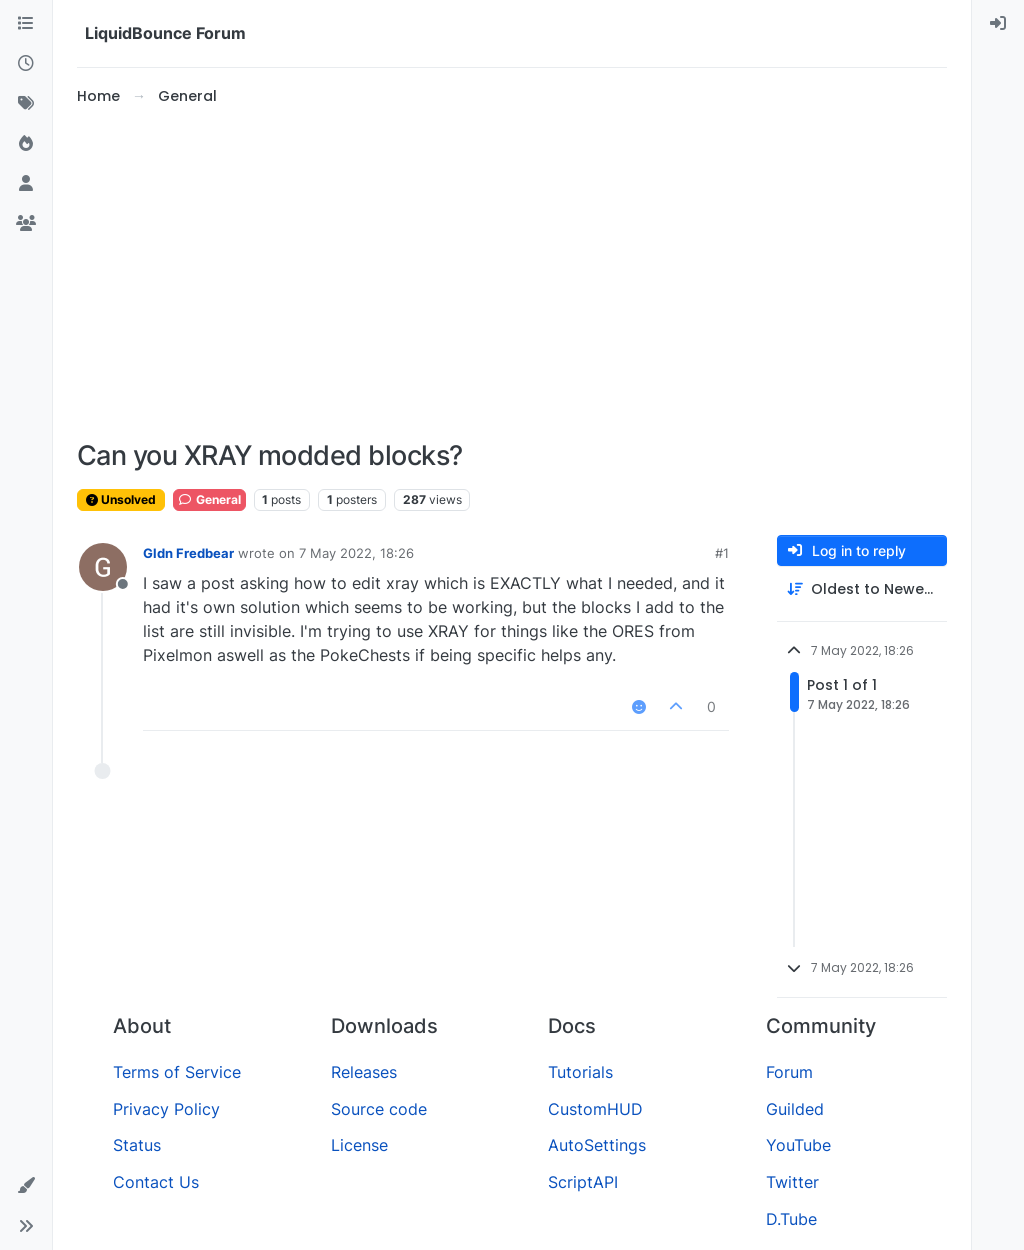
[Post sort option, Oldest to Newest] (862, 589)
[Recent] (26, 64)
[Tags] (26, 104)
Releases (364, 1072)
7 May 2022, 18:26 (356, 553)
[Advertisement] (512, 274)
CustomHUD (595, 1109)
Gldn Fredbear (188, 553)
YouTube (798, 1145)
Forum (789, 1072)
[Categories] (26, 24)
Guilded (795, 1109)
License (359, 1145)
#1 (722, 553)
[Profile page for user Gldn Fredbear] (103, 567)
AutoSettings (597, 1145)
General (209, 499)
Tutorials (580, 1072)
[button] (26, 1186)
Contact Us (156, 1182)
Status (137, 1145)
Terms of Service (177, 1072)
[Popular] (26, 144)
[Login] (998, 24)
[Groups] (26, 224)
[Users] (26, 184)
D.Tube (791, 1219)
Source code (379, 1109)
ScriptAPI (583, 1182)
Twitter (792, 1182)
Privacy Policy (166, 1109)
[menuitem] (998, 24)
